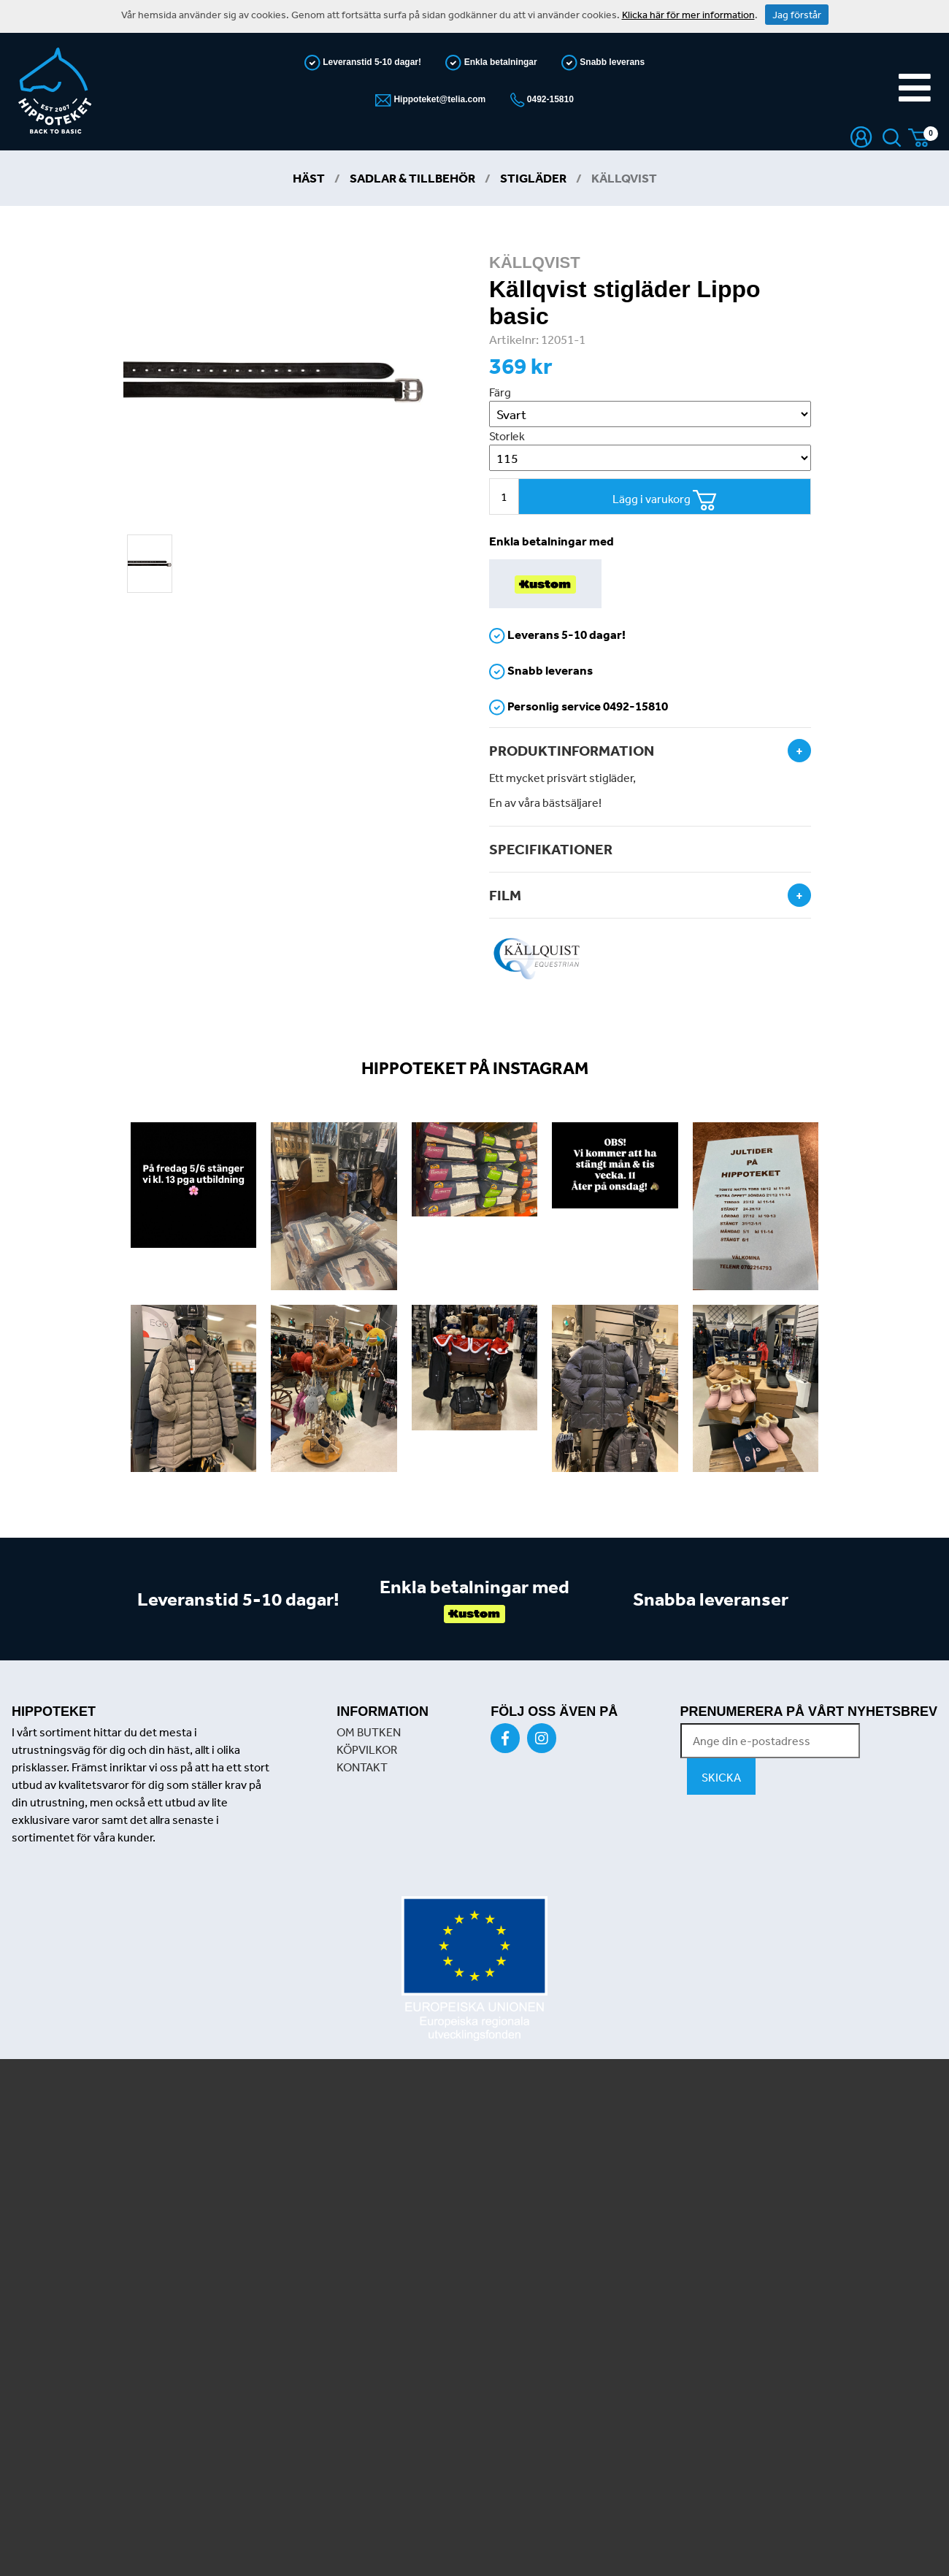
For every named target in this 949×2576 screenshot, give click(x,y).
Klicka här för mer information (688, 14)
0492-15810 (549, 99)
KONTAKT (362, 1767)
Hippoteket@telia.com (438, 99)
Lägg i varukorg (664, 500)
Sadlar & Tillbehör (412, 177)
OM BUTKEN (369, 1732)
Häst (309, 177)
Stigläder (533, 177)
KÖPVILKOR (367, 1749)
